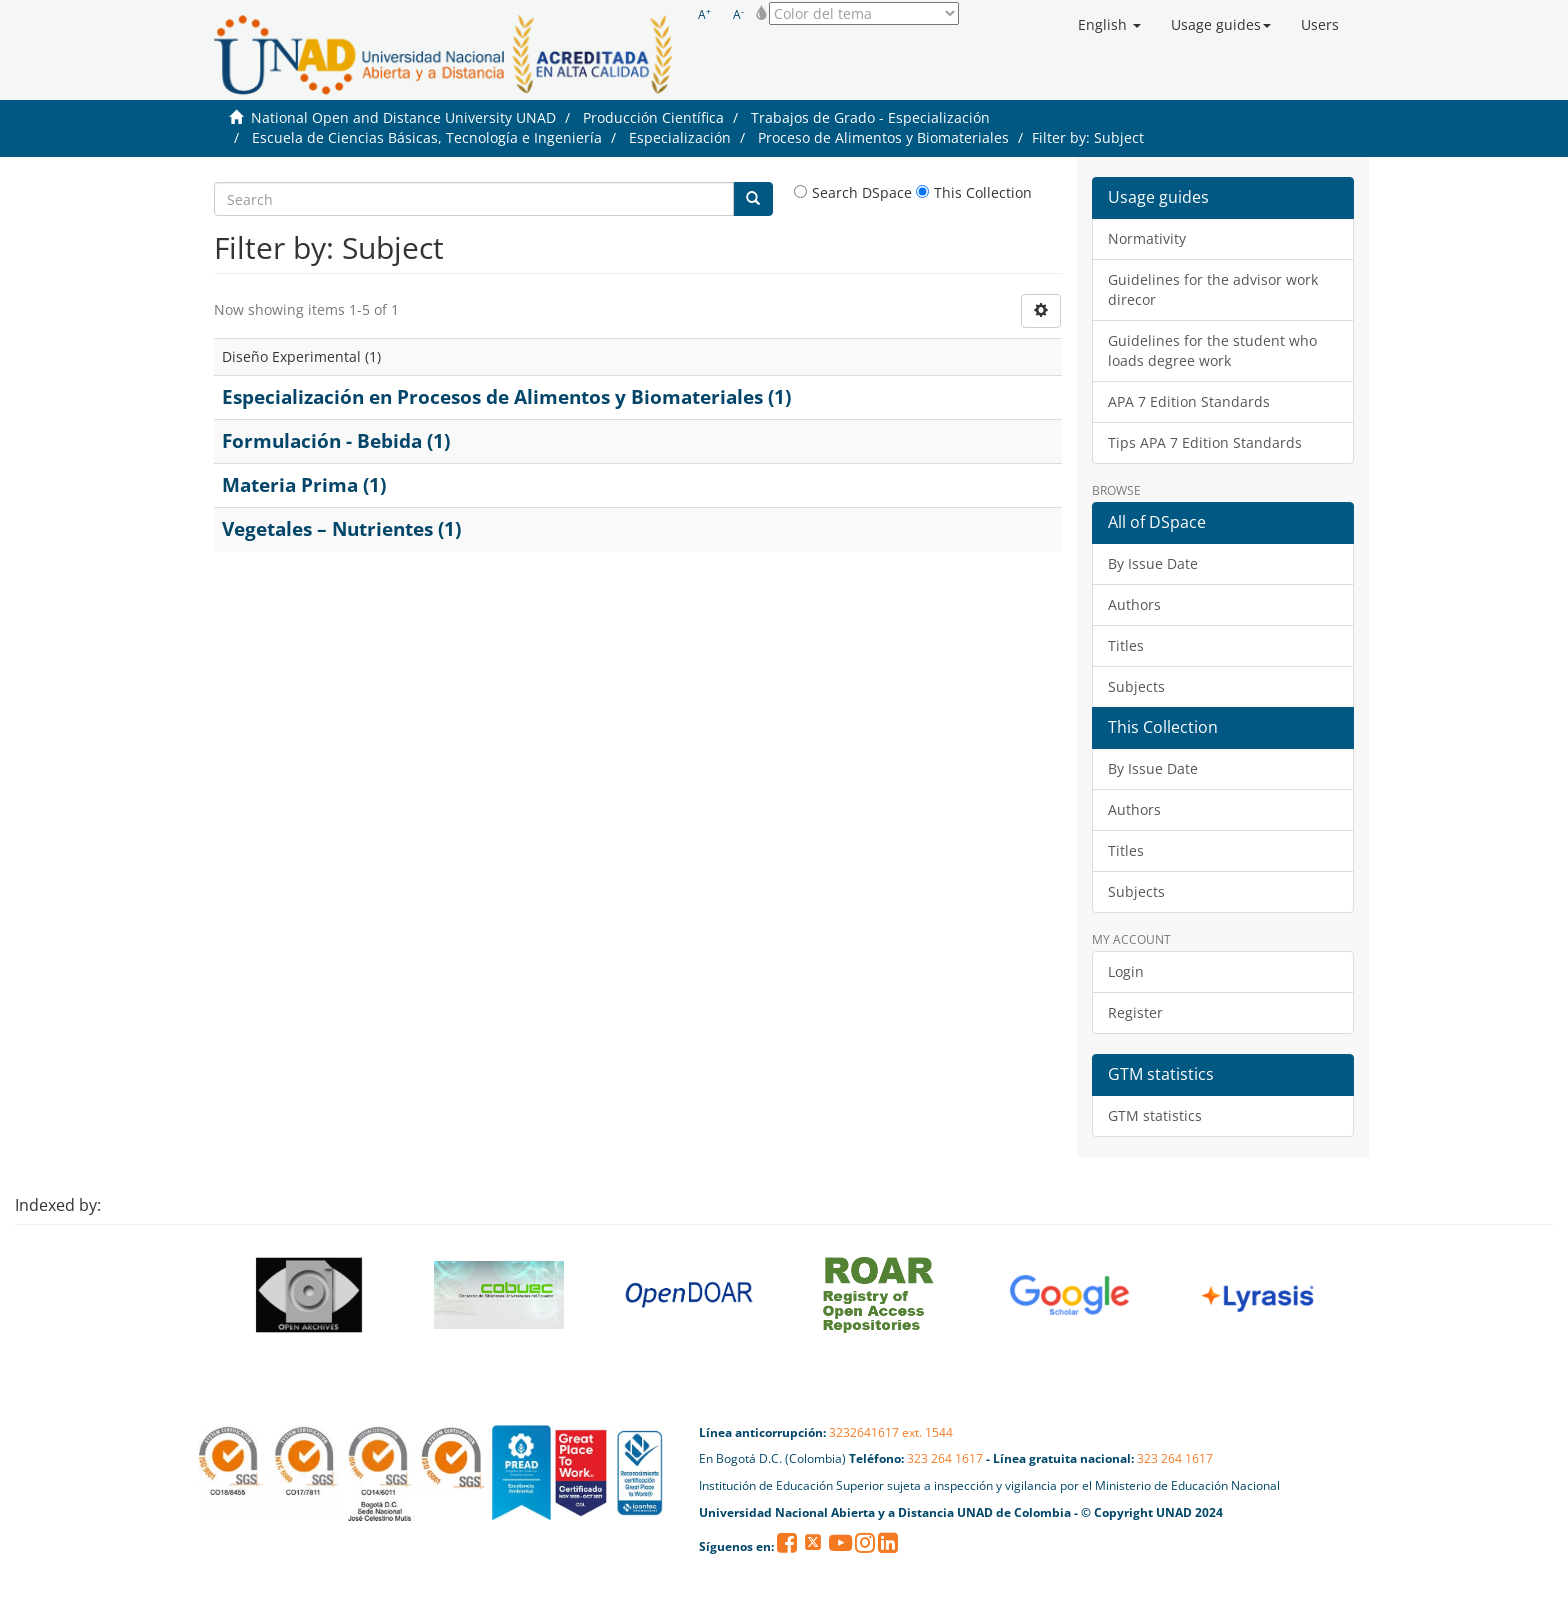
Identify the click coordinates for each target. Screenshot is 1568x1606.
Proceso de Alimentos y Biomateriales (883, 137)
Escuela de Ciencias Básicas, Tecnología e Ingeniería (427, 137)
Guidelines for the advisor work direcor (1213, 289)
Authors (1134, 604)
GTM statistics (1155, 1115)
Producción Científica (653, 117)
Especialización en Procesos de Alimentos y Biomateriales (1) (506, 397)
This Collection (974, 192)
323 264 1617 (945, 1458)
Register (1135, 1012)
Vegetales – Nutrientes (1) (341, 529)
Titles (1126, 645)
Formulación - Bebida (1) (336, 441)
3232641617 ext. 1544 (891, 1432)
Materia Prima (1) (304, 485)
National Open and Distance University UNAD (403, 117)
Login (1126, 971)
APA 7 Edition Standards (1189, 401)
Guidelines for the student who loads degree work (1212, 350)
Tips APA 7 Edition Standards (1205, 442)
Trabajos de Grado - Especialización (870, 117)
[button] (1109, 25)
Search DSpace (853, 192)
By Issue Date (1153, 563)
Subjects (1136, 686)
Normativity (1147, 238)
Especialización (680, 137)
